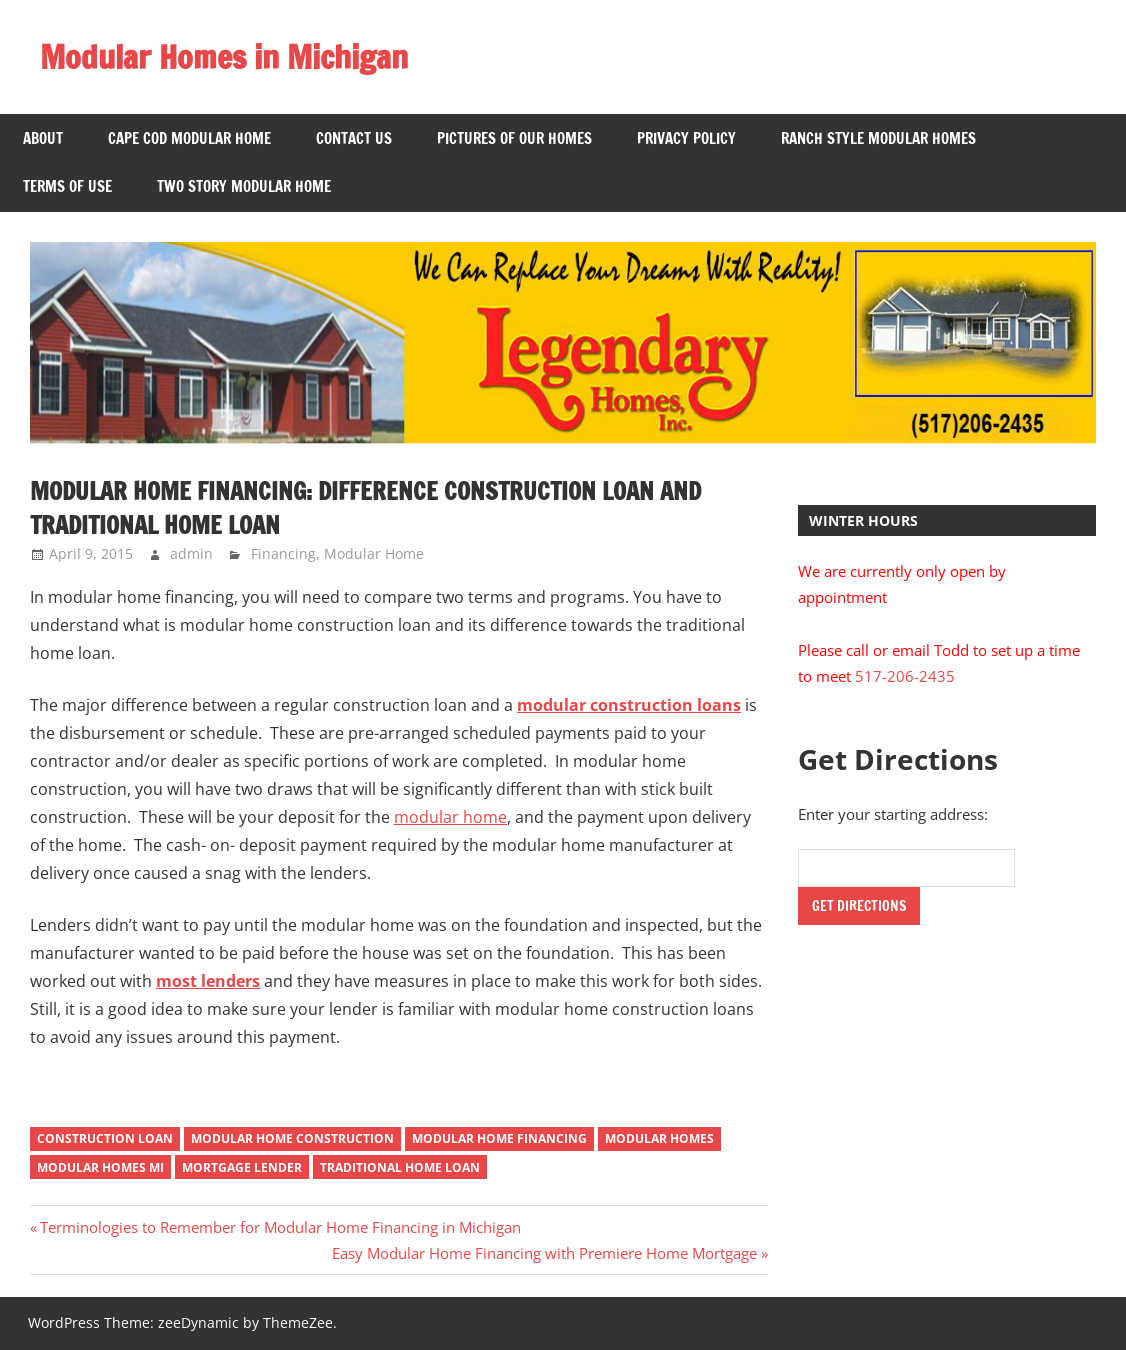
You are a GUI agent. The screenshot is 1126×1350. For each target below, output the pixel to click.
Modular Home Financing (499, 1138)
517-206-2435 (905, 676)
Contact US (354, 138)
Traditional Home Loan (400, 1167)
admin (191, 553)
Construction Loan (105, 1138)
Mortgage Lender (242, 1167)
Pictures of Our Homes (514, 138)
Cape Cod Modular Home (189, 138)
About (43, 138)
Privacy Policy (686, 138)
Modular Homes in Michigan (224, 57)
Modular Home (374, 553)
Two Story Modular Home (244, 186)
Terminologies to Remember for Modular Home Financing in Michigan (280, 1227)
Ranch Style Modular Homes (878, 138)
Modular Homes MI (100, 1167)
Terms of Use (67, 186)
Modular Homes (659, 1138)
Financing (283, 553)
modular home (450, 817)
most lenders (208, 981)
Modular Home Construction (292, 1138)
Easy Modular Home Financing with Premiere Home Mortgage (544, 1253)
